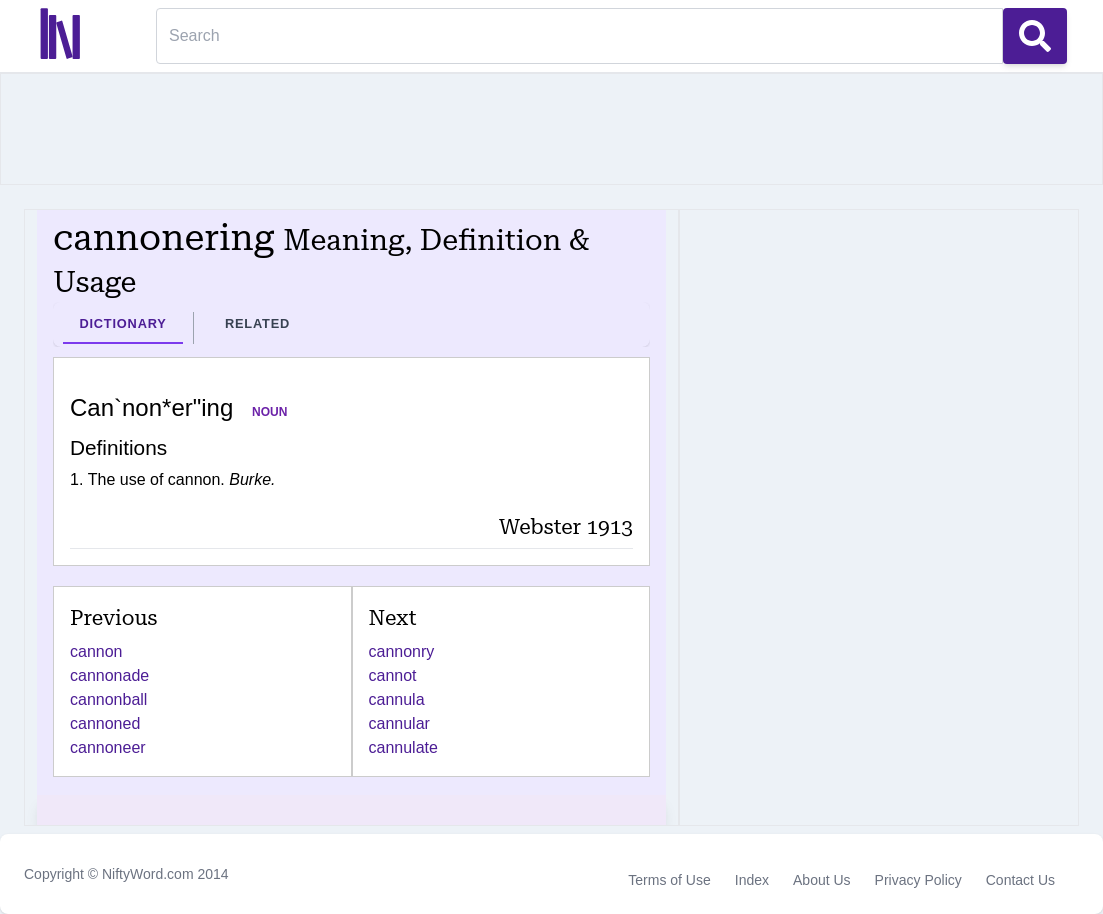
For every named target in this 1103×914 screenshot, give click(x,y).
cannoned (105, 723)
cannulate (403, 747)
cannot (393, 675)
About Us (822, 880)
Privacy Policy (918, 880)
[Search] (579, 36)
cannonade (109, 675)
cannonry (402, 651)
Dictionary (122, 323)
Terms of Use (669, 880)
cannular (399, 723)
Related (257, 323)
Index (752, 880)
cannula (397, 699)
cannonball (108, 699)
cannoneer (108, 747)
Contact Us (1020, 880)
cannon (96, 651)
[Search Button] (1035, 36)
